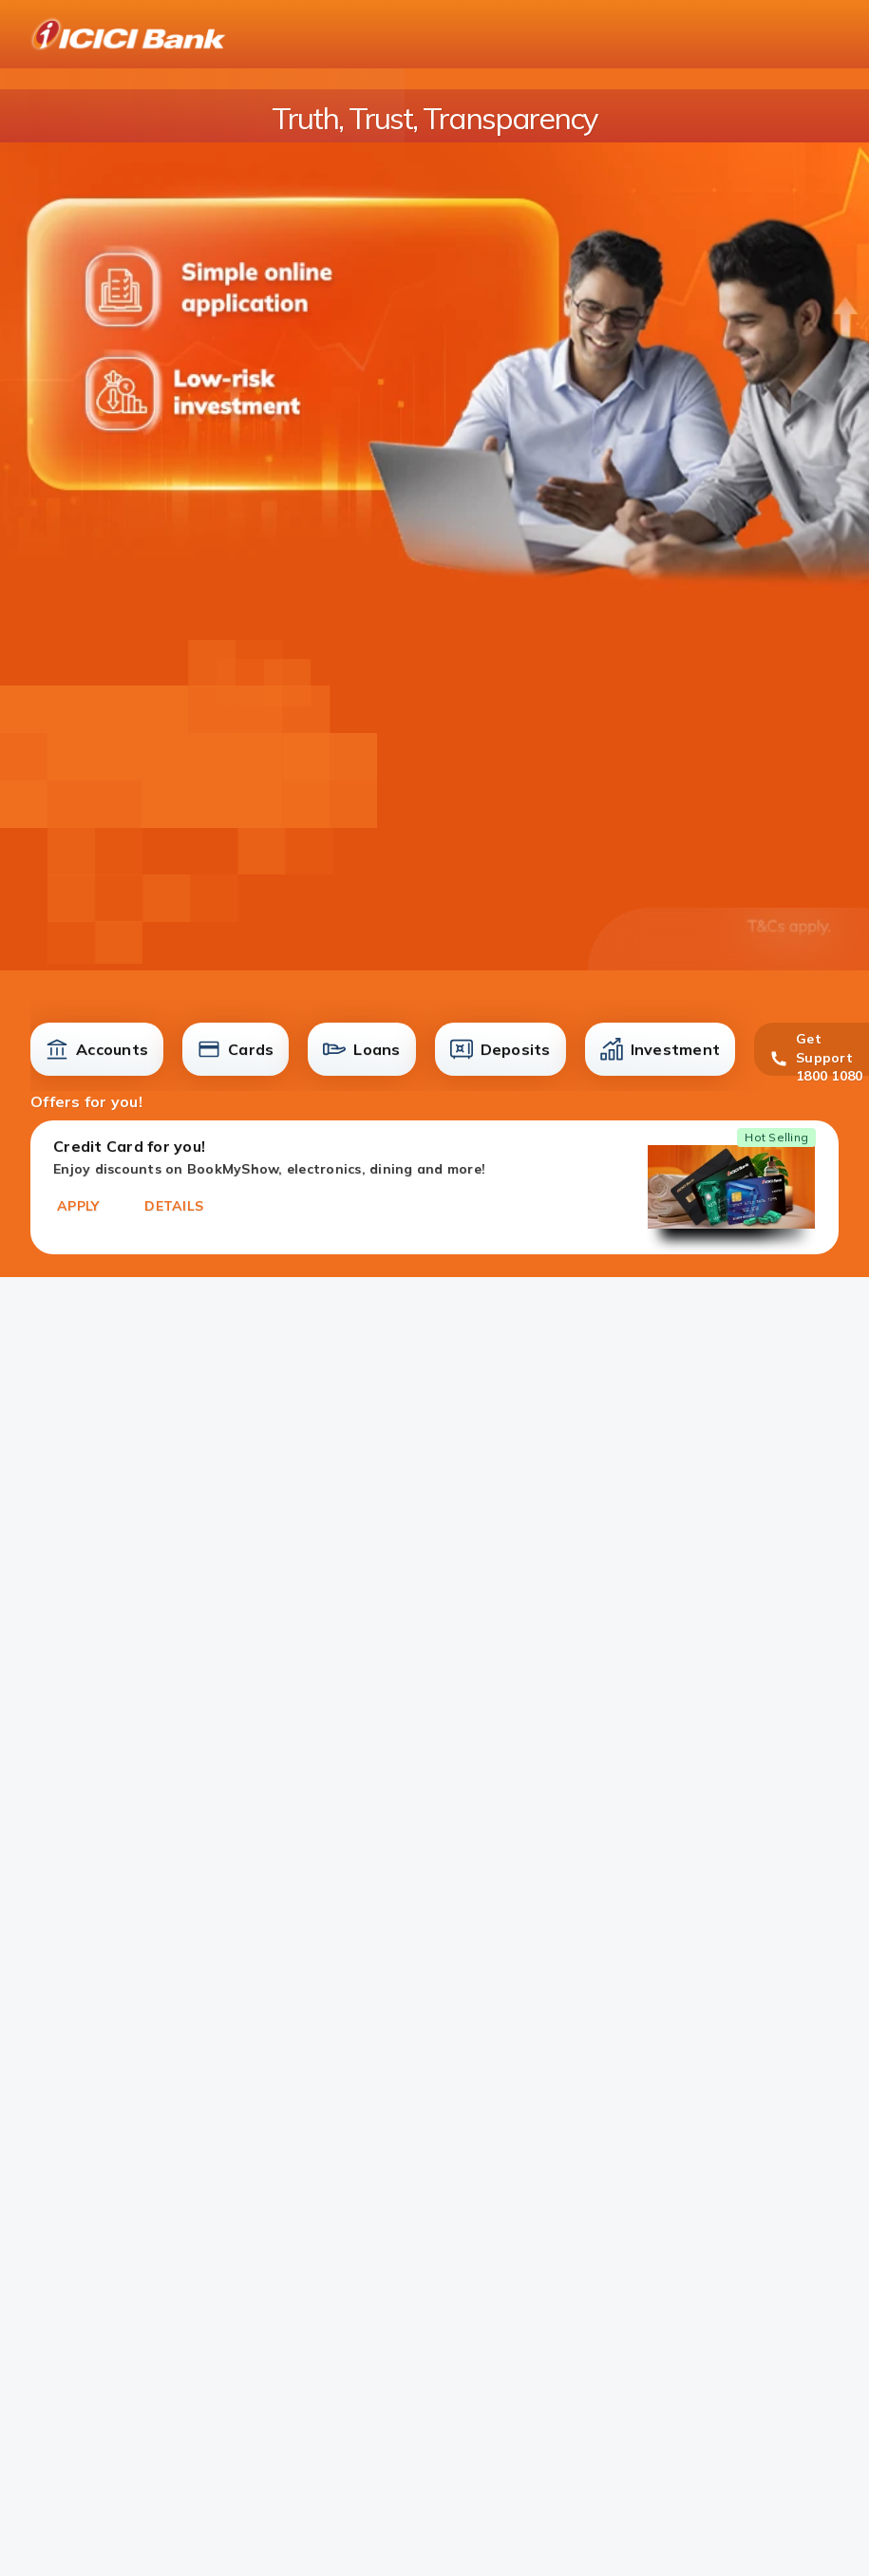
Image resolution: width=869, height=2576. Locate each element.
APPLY (78, 1205)
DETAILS (173, 1205)
